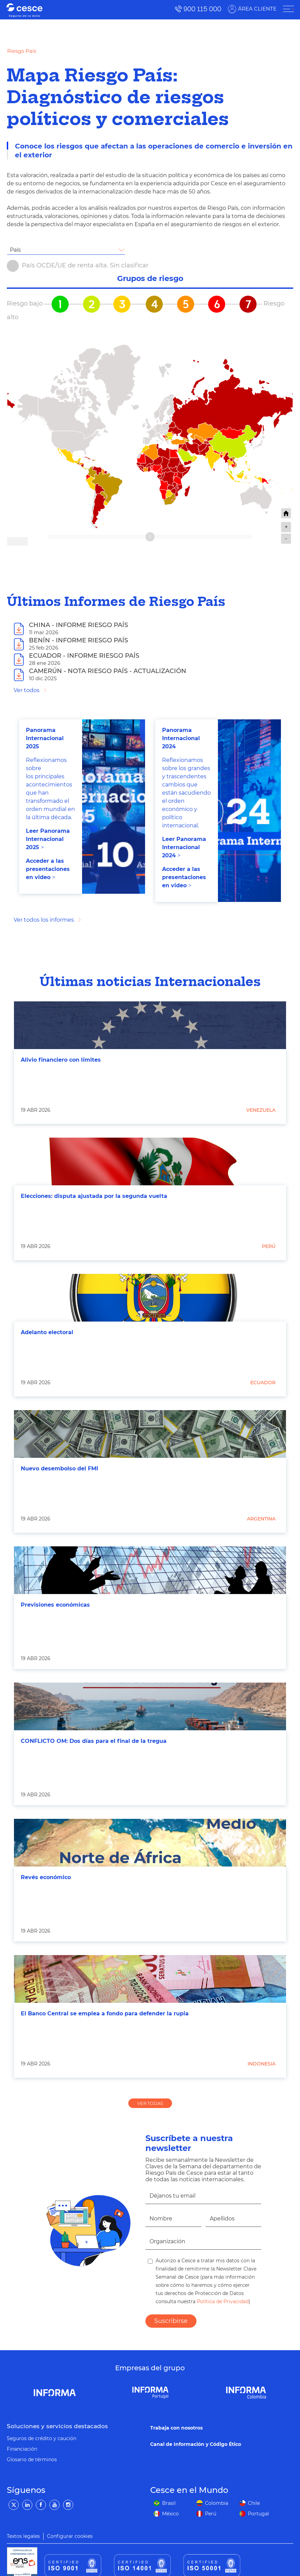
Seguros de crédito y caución (41, 2438)
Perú (268, 1246)
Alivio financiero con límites (61, 1060)
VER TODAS (150, 2103)
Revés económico (46, 1877)
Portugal (258, 2514)
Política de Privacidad (222, 2301)
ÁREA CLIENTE (256, 8)
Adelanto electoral (47, 1332)
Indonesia (261, 2064)
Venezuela (260, 1110)
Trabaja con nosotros (176, 2428)
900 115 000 (202, 9)
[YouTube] (54, 2505)
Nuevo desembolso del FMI (59, 1468)
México (170, 2514)
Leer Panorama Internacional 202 (48, 839)
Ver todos (27, 690)
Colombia (216, 2503)
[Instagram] (68, 2505)
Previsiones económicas (55, 1605)
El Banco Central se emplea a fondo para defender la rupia (105, 2013)
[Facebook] (41, 2505)
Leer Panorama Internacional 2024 (184, 847)
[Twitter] (14, 2505)
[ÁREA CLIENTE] (287, 9)
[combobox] (66, 250)
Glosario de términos (32, 2459)
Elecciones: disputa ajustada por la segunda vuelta (94, 1196)
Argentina (261, 1519)
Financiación (22, 2449)
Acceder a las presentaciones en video (48, 869)
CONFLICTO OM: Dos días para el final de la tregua (94, 1741)
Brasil (169, 2503)
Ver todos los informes (44, 920)
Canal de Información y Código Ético (195, 2444)
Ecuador (262, 1382)
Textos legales (23, 2536)
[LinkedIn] (27, 2505)
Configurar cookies (70, 2536)
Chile (254, 2503)
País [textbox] (15, 250)
